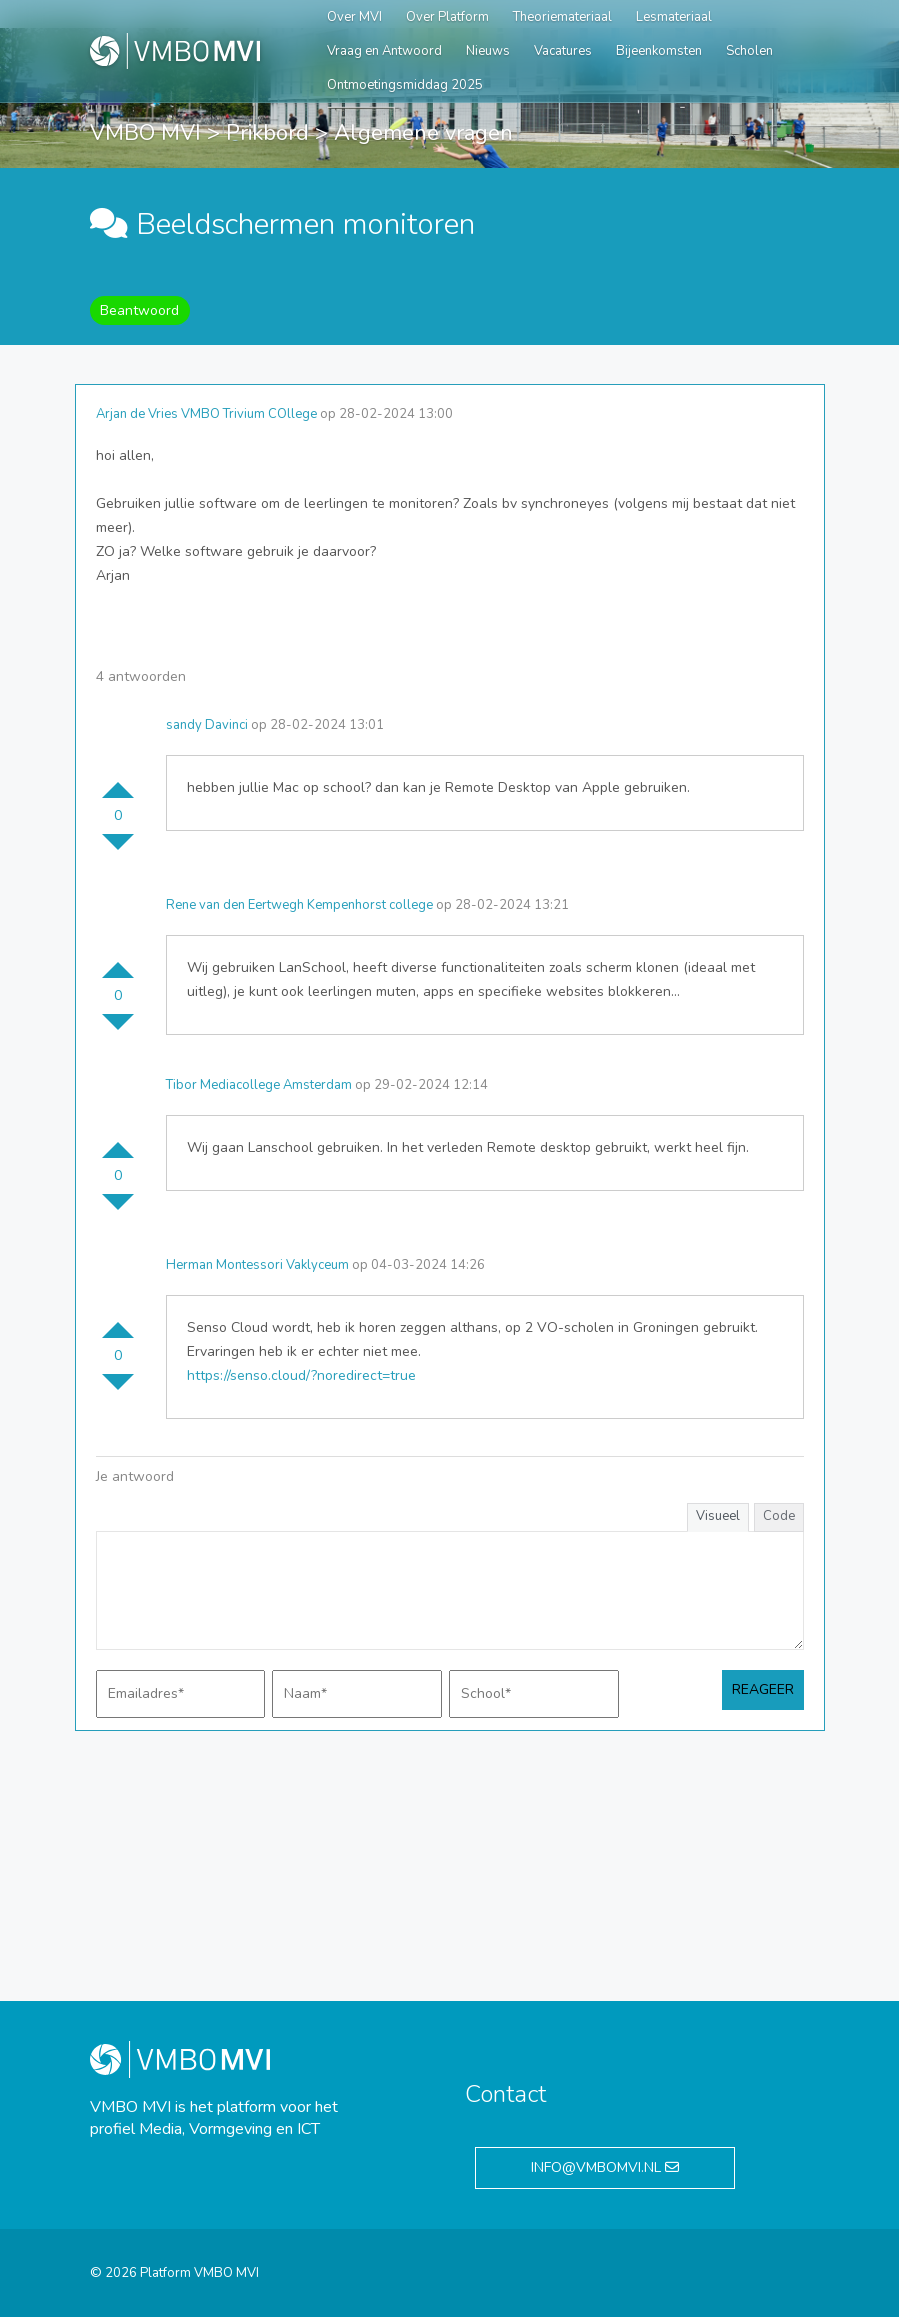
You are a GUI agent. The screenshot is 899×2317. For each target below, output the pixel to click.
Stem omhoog (118, 782)
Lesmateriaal (674, 17)
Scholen (749, 51)
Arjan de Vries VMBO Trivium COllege (206, 414)
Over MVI (354, 17)
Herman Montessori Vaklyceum (257, 1265)
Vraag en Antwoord (384, 51)
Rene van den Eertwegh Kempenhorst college (299, 905)
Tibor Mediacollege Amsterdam (259, 1085)
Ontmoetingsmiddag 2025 (405, 85)
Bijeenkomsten (659, 51)
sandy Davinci (207, 725)
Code (779, 1516)
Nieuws (488, 51)
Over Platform (447, 17)
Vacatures (563, 51)
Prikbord (267, 133)
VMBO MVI (145, 133)
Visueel (718, 1516)
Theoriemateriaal (562, 17)
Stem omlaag (118, 850)
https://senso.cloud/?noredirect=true (301, 1375)
